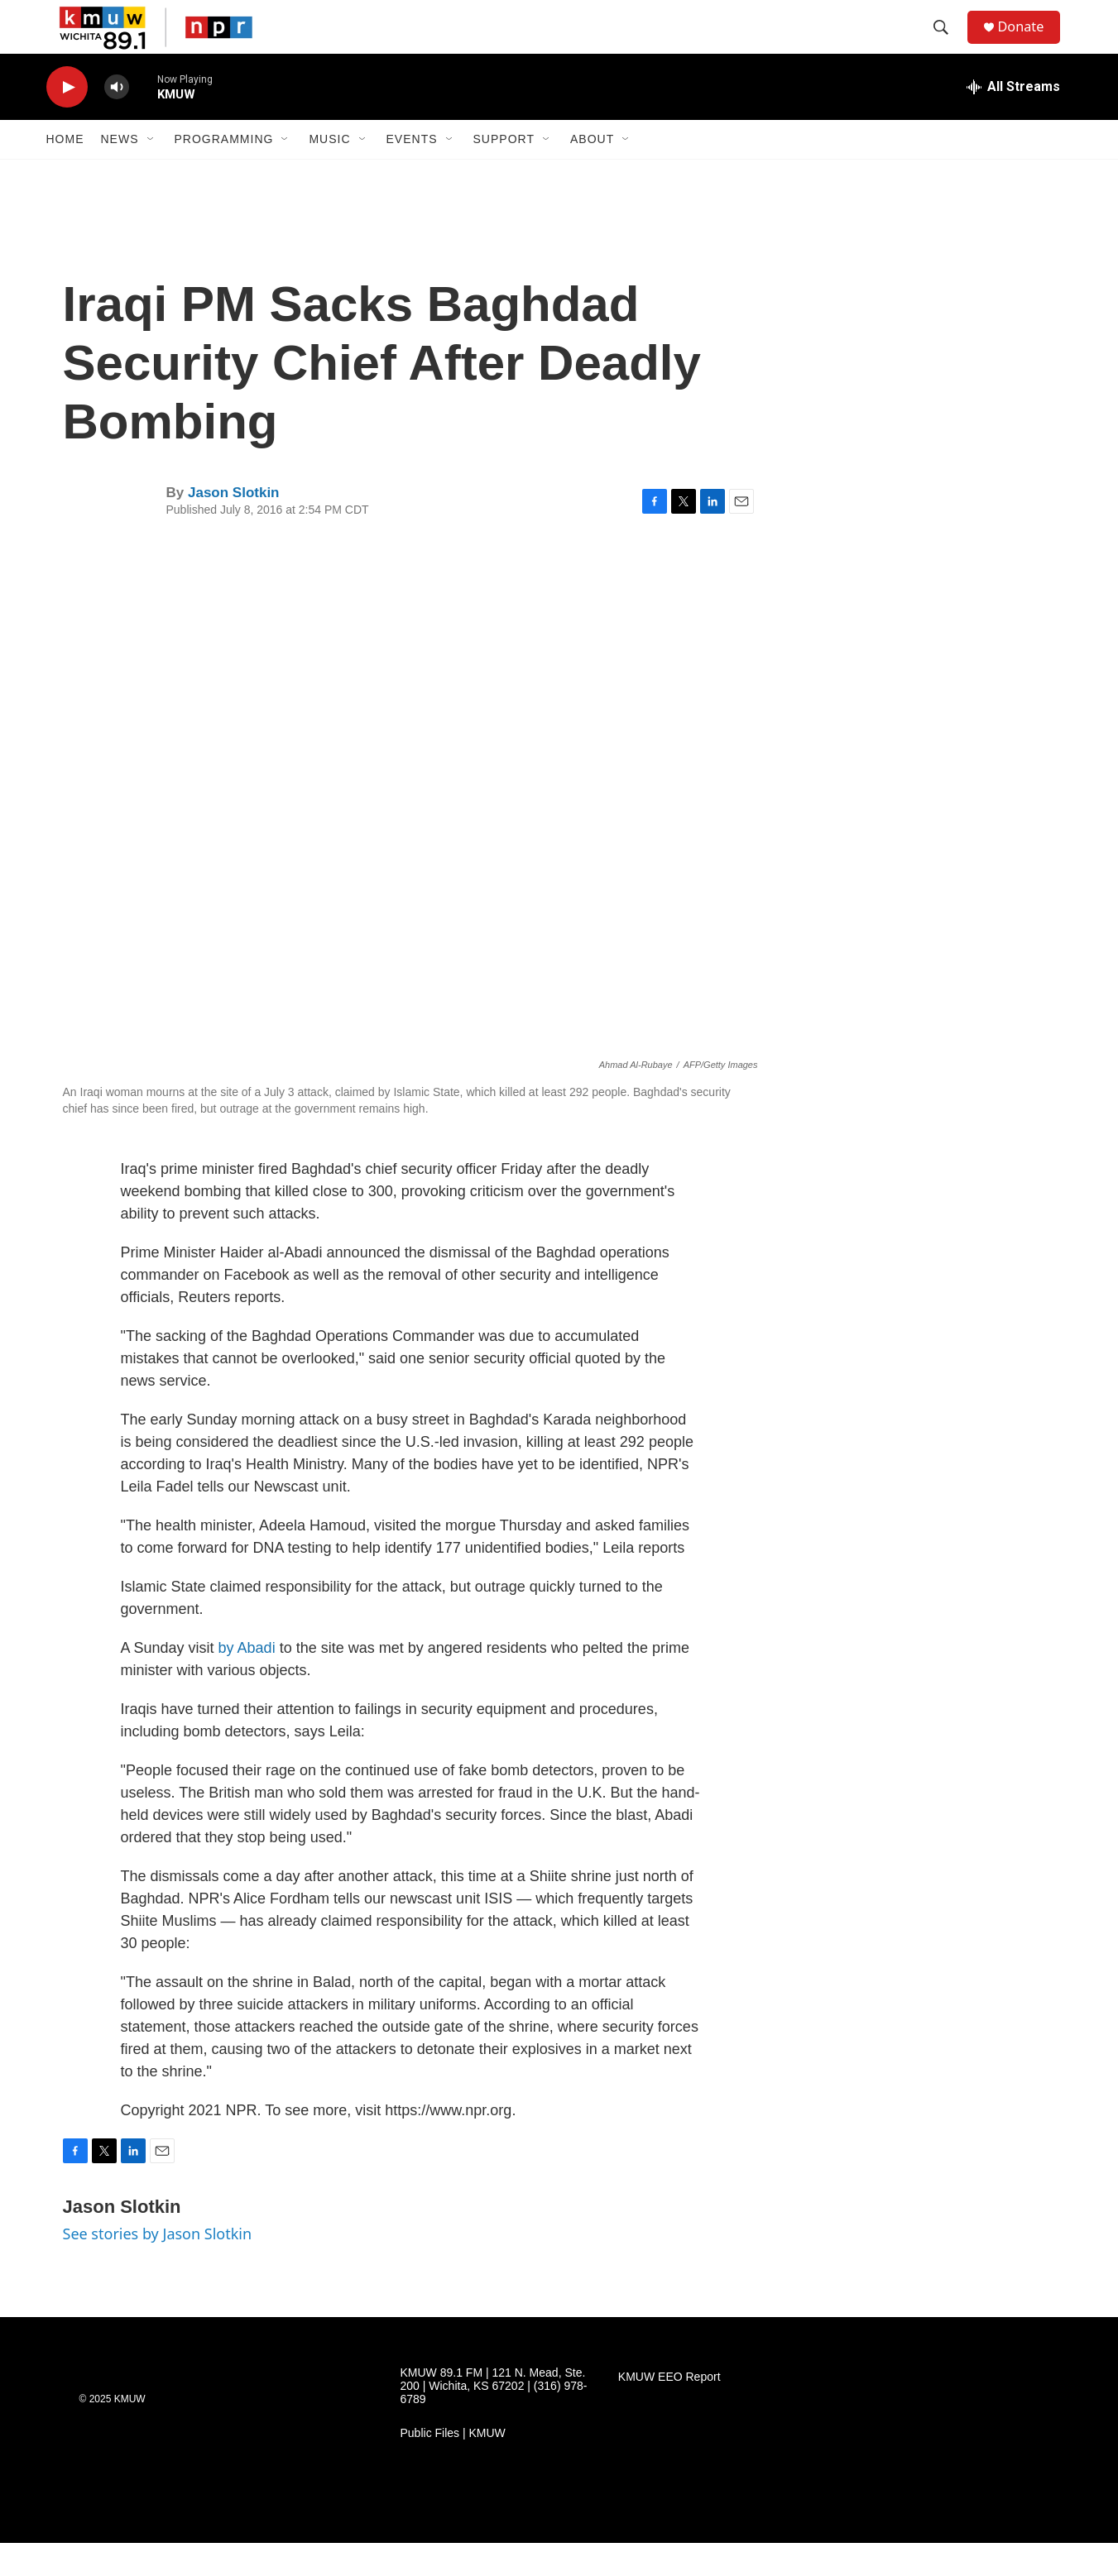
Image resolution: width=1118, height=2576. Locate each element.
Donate (1030, 43)
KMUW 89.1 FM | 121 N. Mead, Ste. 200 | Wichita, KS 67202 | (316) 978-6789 (494, 2419)
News (120, 172)
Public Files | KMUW (453, 2466)
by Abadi (247, 1681)
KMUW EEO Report (669, 2410)
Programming (224, 172)
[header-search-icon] (947, 43)
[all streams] (1013, 120)
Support (504, 172)
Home (65, 172)
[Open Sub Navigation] (151, 172)
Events (412, 172)
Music (329, 172)
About (592, 172)
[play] (67, 120)
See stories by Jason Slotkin (157, 2267)
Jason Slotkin (234, 526)
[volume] (117, 120)
